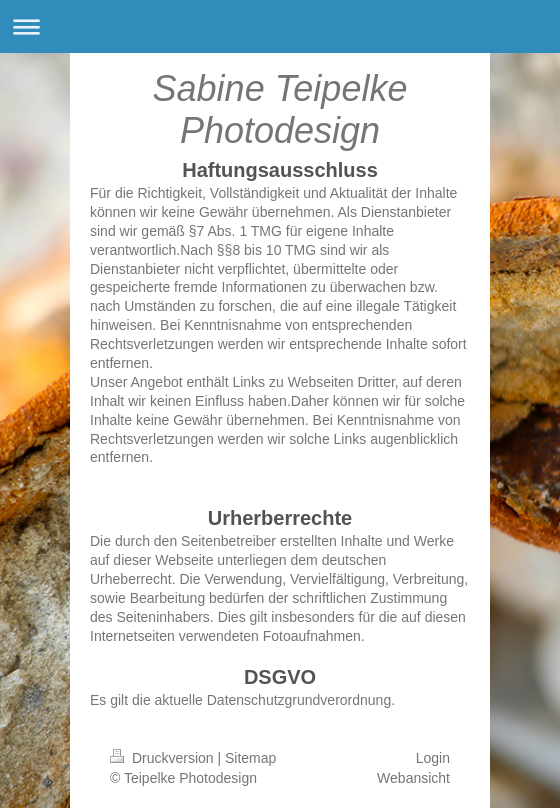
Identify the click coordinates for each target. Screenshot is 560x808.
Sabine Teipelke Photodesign (280, 109)
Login (433, 758)
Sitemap (250, 758)
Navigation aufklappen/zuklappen (280, 26)
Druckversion (163, 758)
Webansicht (413, 778)
